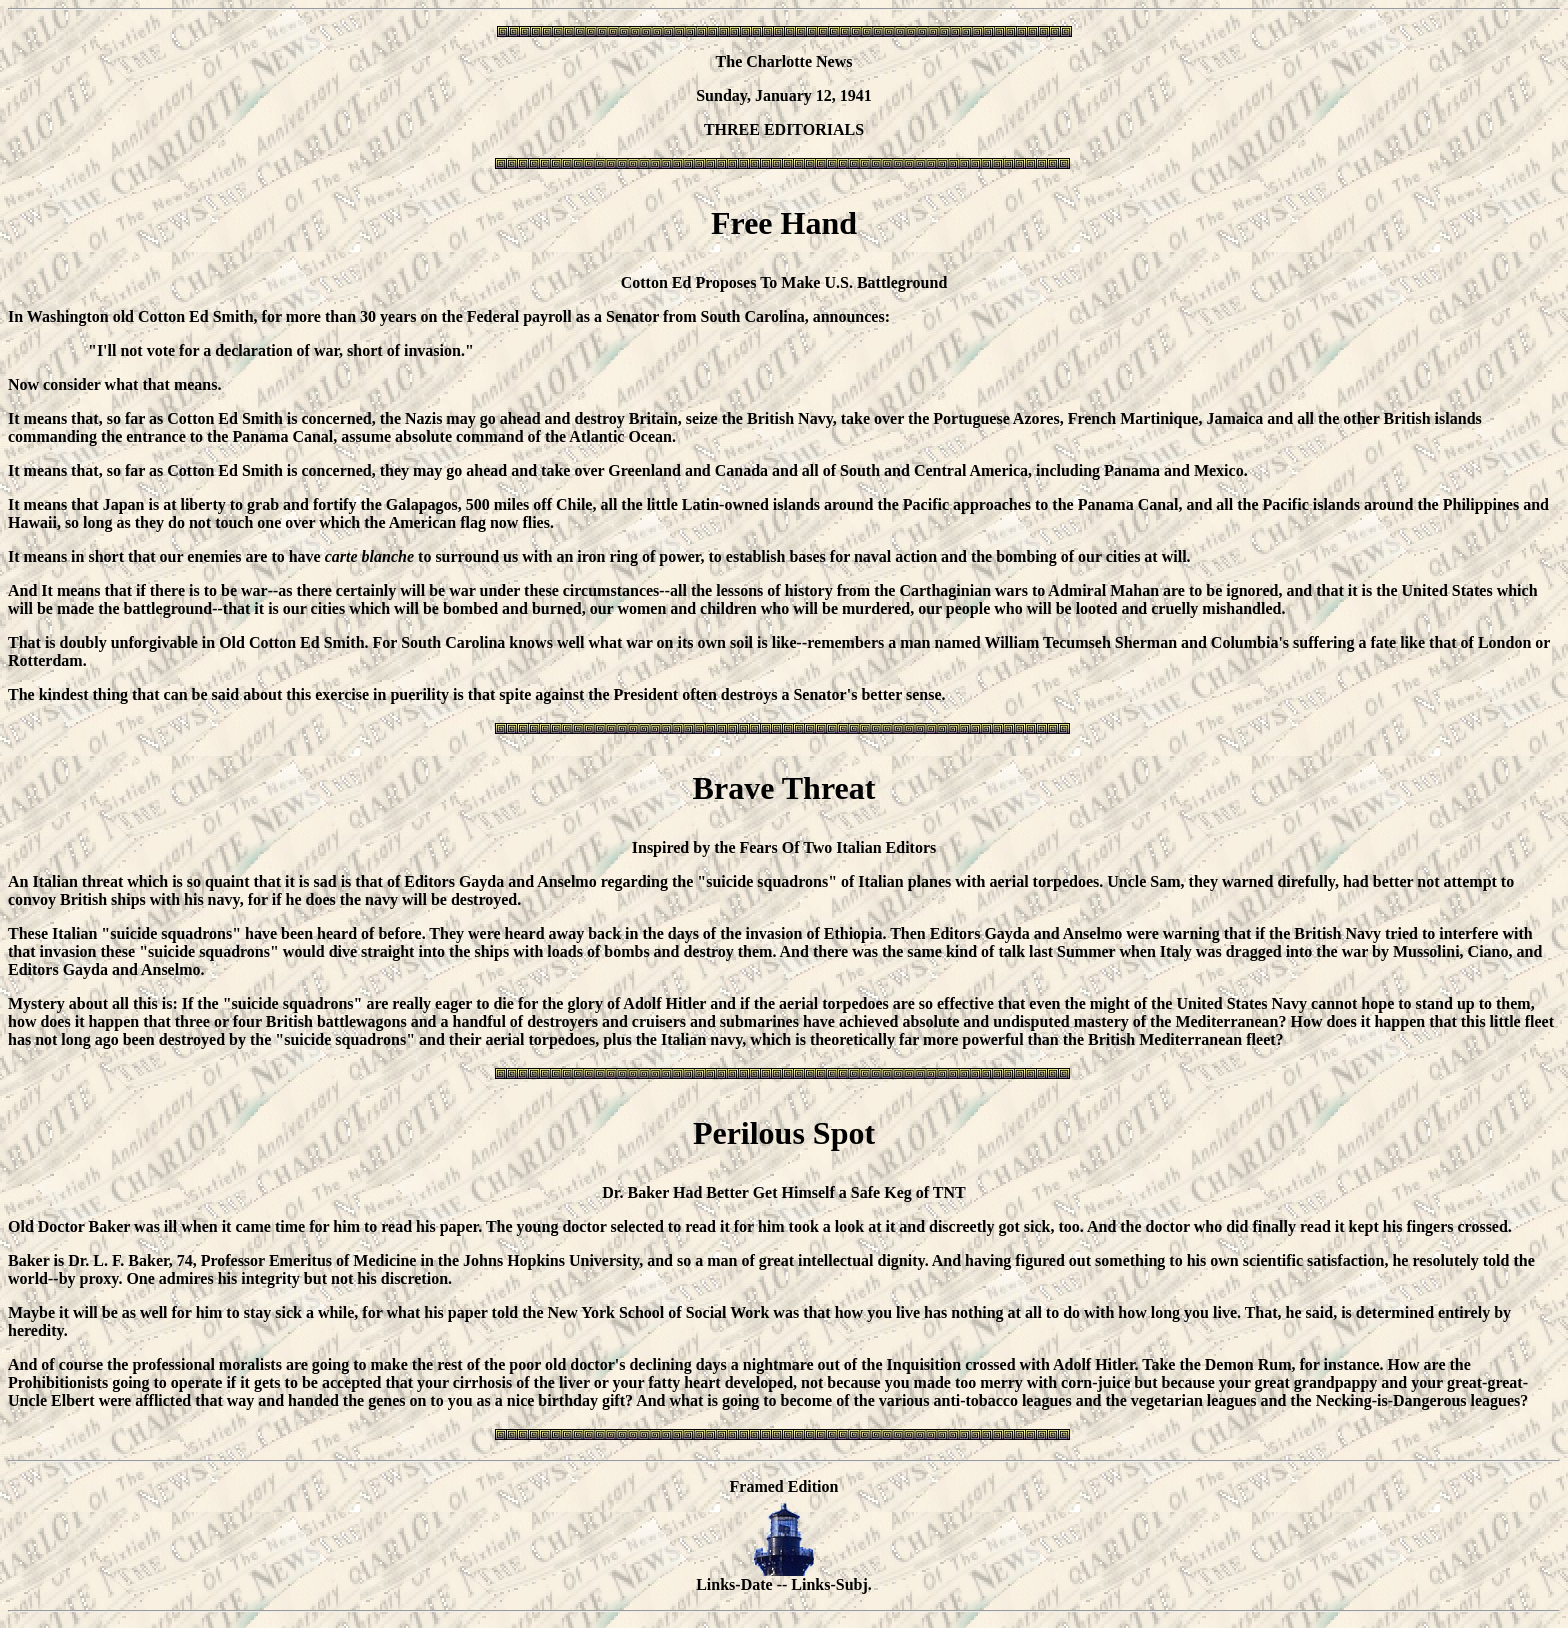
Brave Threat (784, 788)
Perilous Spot (784, 1133)
